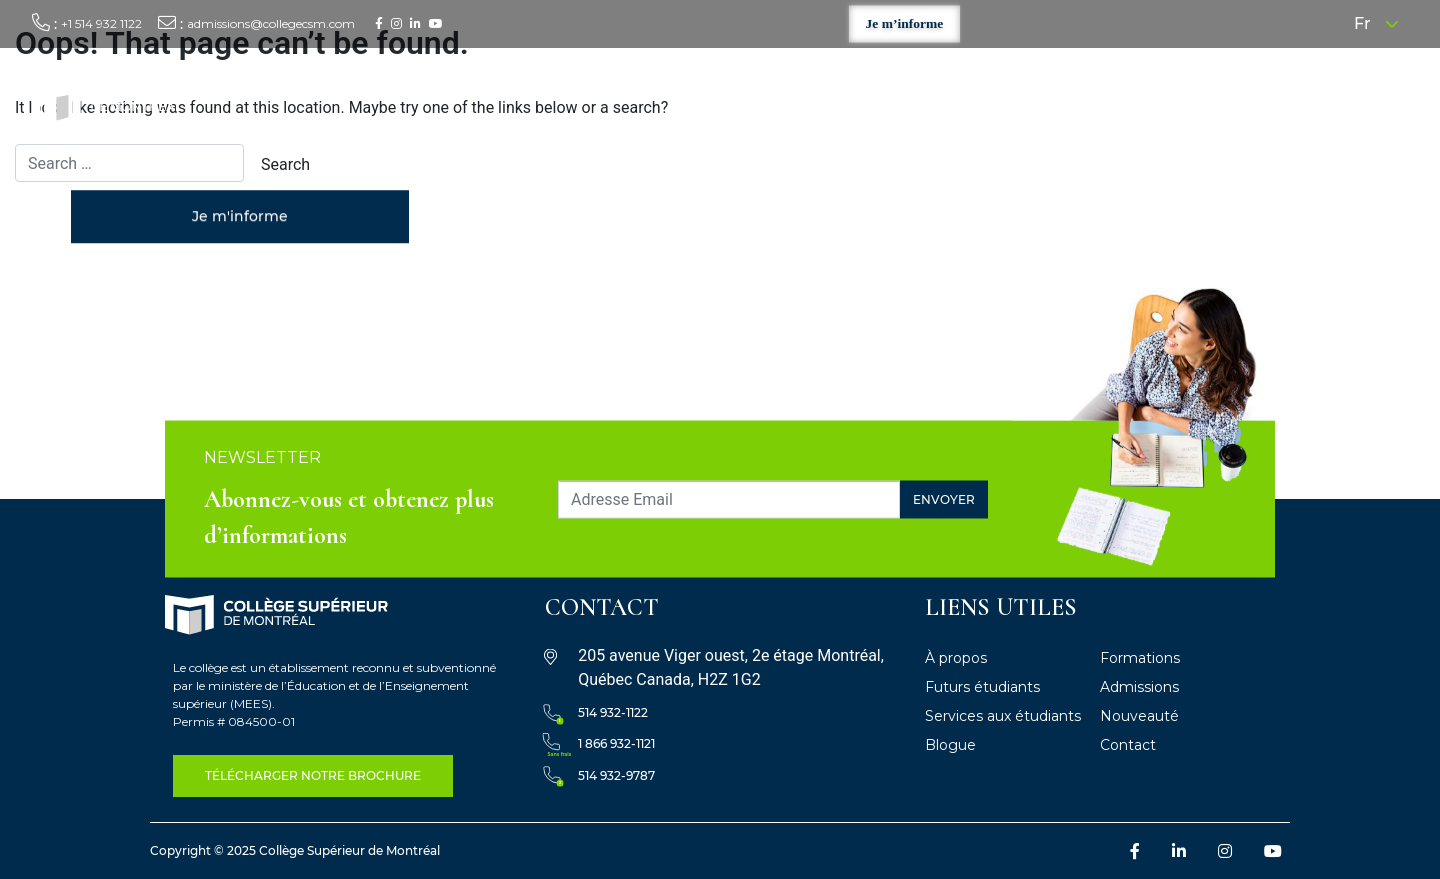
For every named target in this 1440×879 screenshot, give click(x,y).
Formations (871, 101)
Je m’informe (905, 24)
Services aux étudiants (1145, 101)
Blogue (950, 745)
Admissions (1139, 687)
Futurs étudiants (988, 101)
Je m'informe (240, 218)
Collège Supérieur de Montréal (349, 850)
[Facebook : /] (379, 24)
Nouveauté (1139, 716)
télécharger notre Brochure (313, 775)
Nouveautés (1284, 101)
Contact (1371, 101)
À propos (781, 101)
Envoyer (944, 498)
